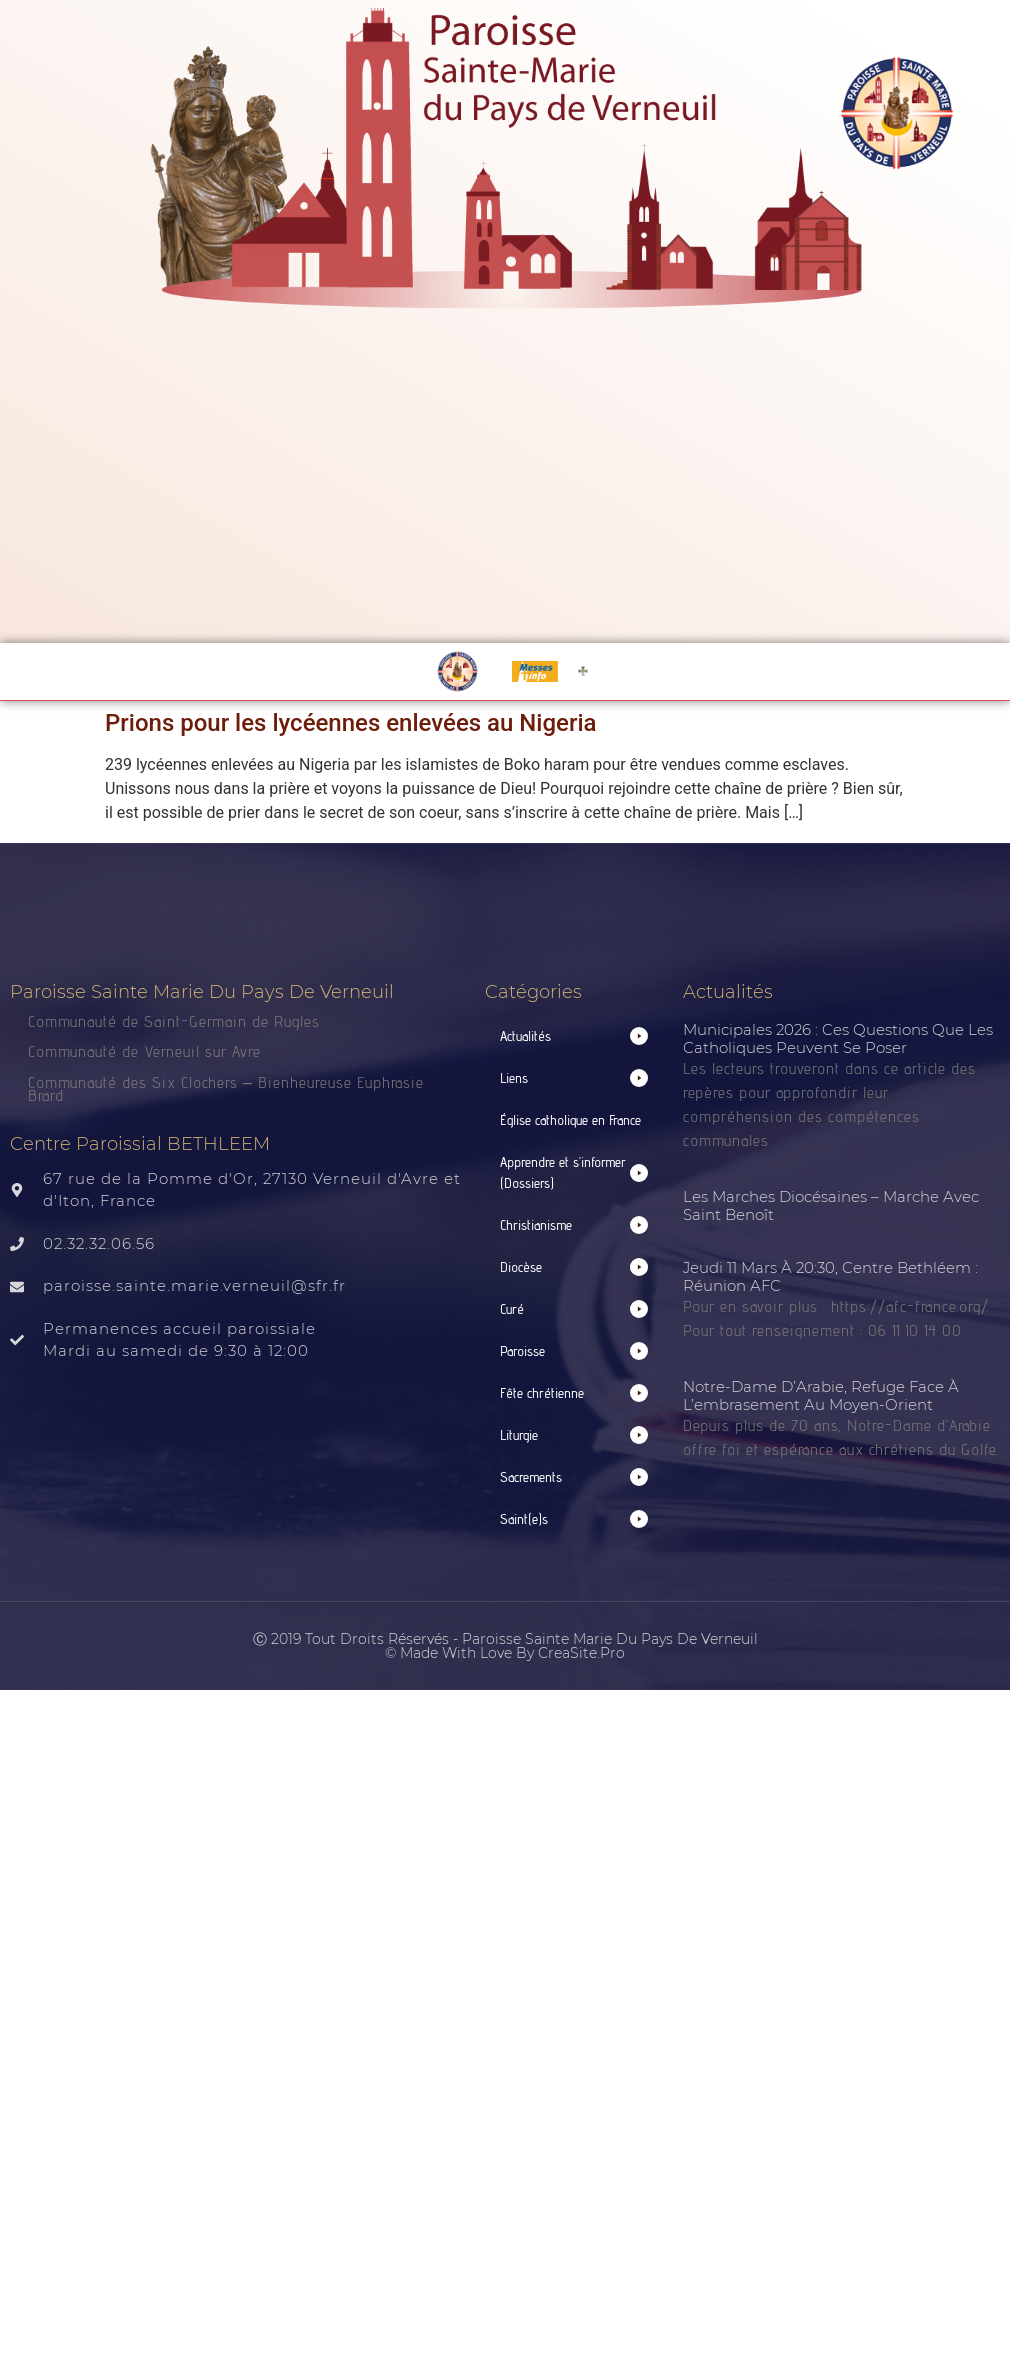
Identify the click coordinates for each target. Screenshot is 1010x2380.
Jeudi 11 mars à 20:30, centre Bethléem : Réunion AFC (830, 1276)
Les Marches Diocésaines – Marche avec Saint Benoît (831, 1205)
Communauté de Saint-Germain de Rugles (174, 1021)
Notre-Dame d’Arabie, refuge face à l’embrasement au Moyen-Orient (821, 1395)
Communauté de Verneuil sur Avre (144, 1051)
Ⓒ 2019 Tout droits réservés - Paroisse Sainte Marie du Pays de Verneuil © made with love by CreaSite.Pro (505, 1646)
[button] (574, 1036)
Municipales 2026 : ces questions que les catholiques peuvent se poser (838, 1038)
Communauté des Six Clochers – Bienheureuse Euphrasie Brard (226, 1089)
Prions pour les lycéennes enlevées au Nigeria (350, 723)
